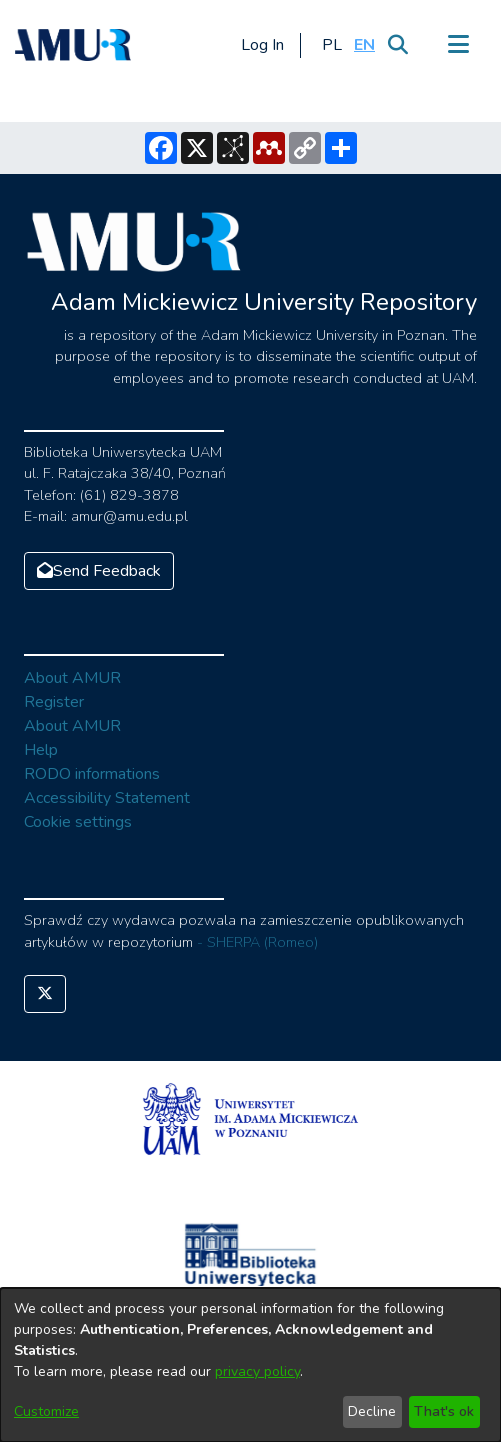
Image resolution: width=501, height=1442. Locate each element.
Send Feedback (99, 571)
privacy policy (257, 1371)
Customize (46, 1411)
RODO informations (92, 774)
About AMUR (72, 678)
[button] (331, 45)
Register (54, 702)
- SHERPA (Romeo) (257, 942)
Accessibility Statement (107, 798)
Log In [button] (263, 45)
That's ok (444, 1411)
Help (41, 750)
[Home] (73, 45)
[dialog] (250, 1365)
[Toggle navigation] (458, 45)
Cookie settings (78, 822)
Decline (372, 1411)
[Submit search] (397, 45)
